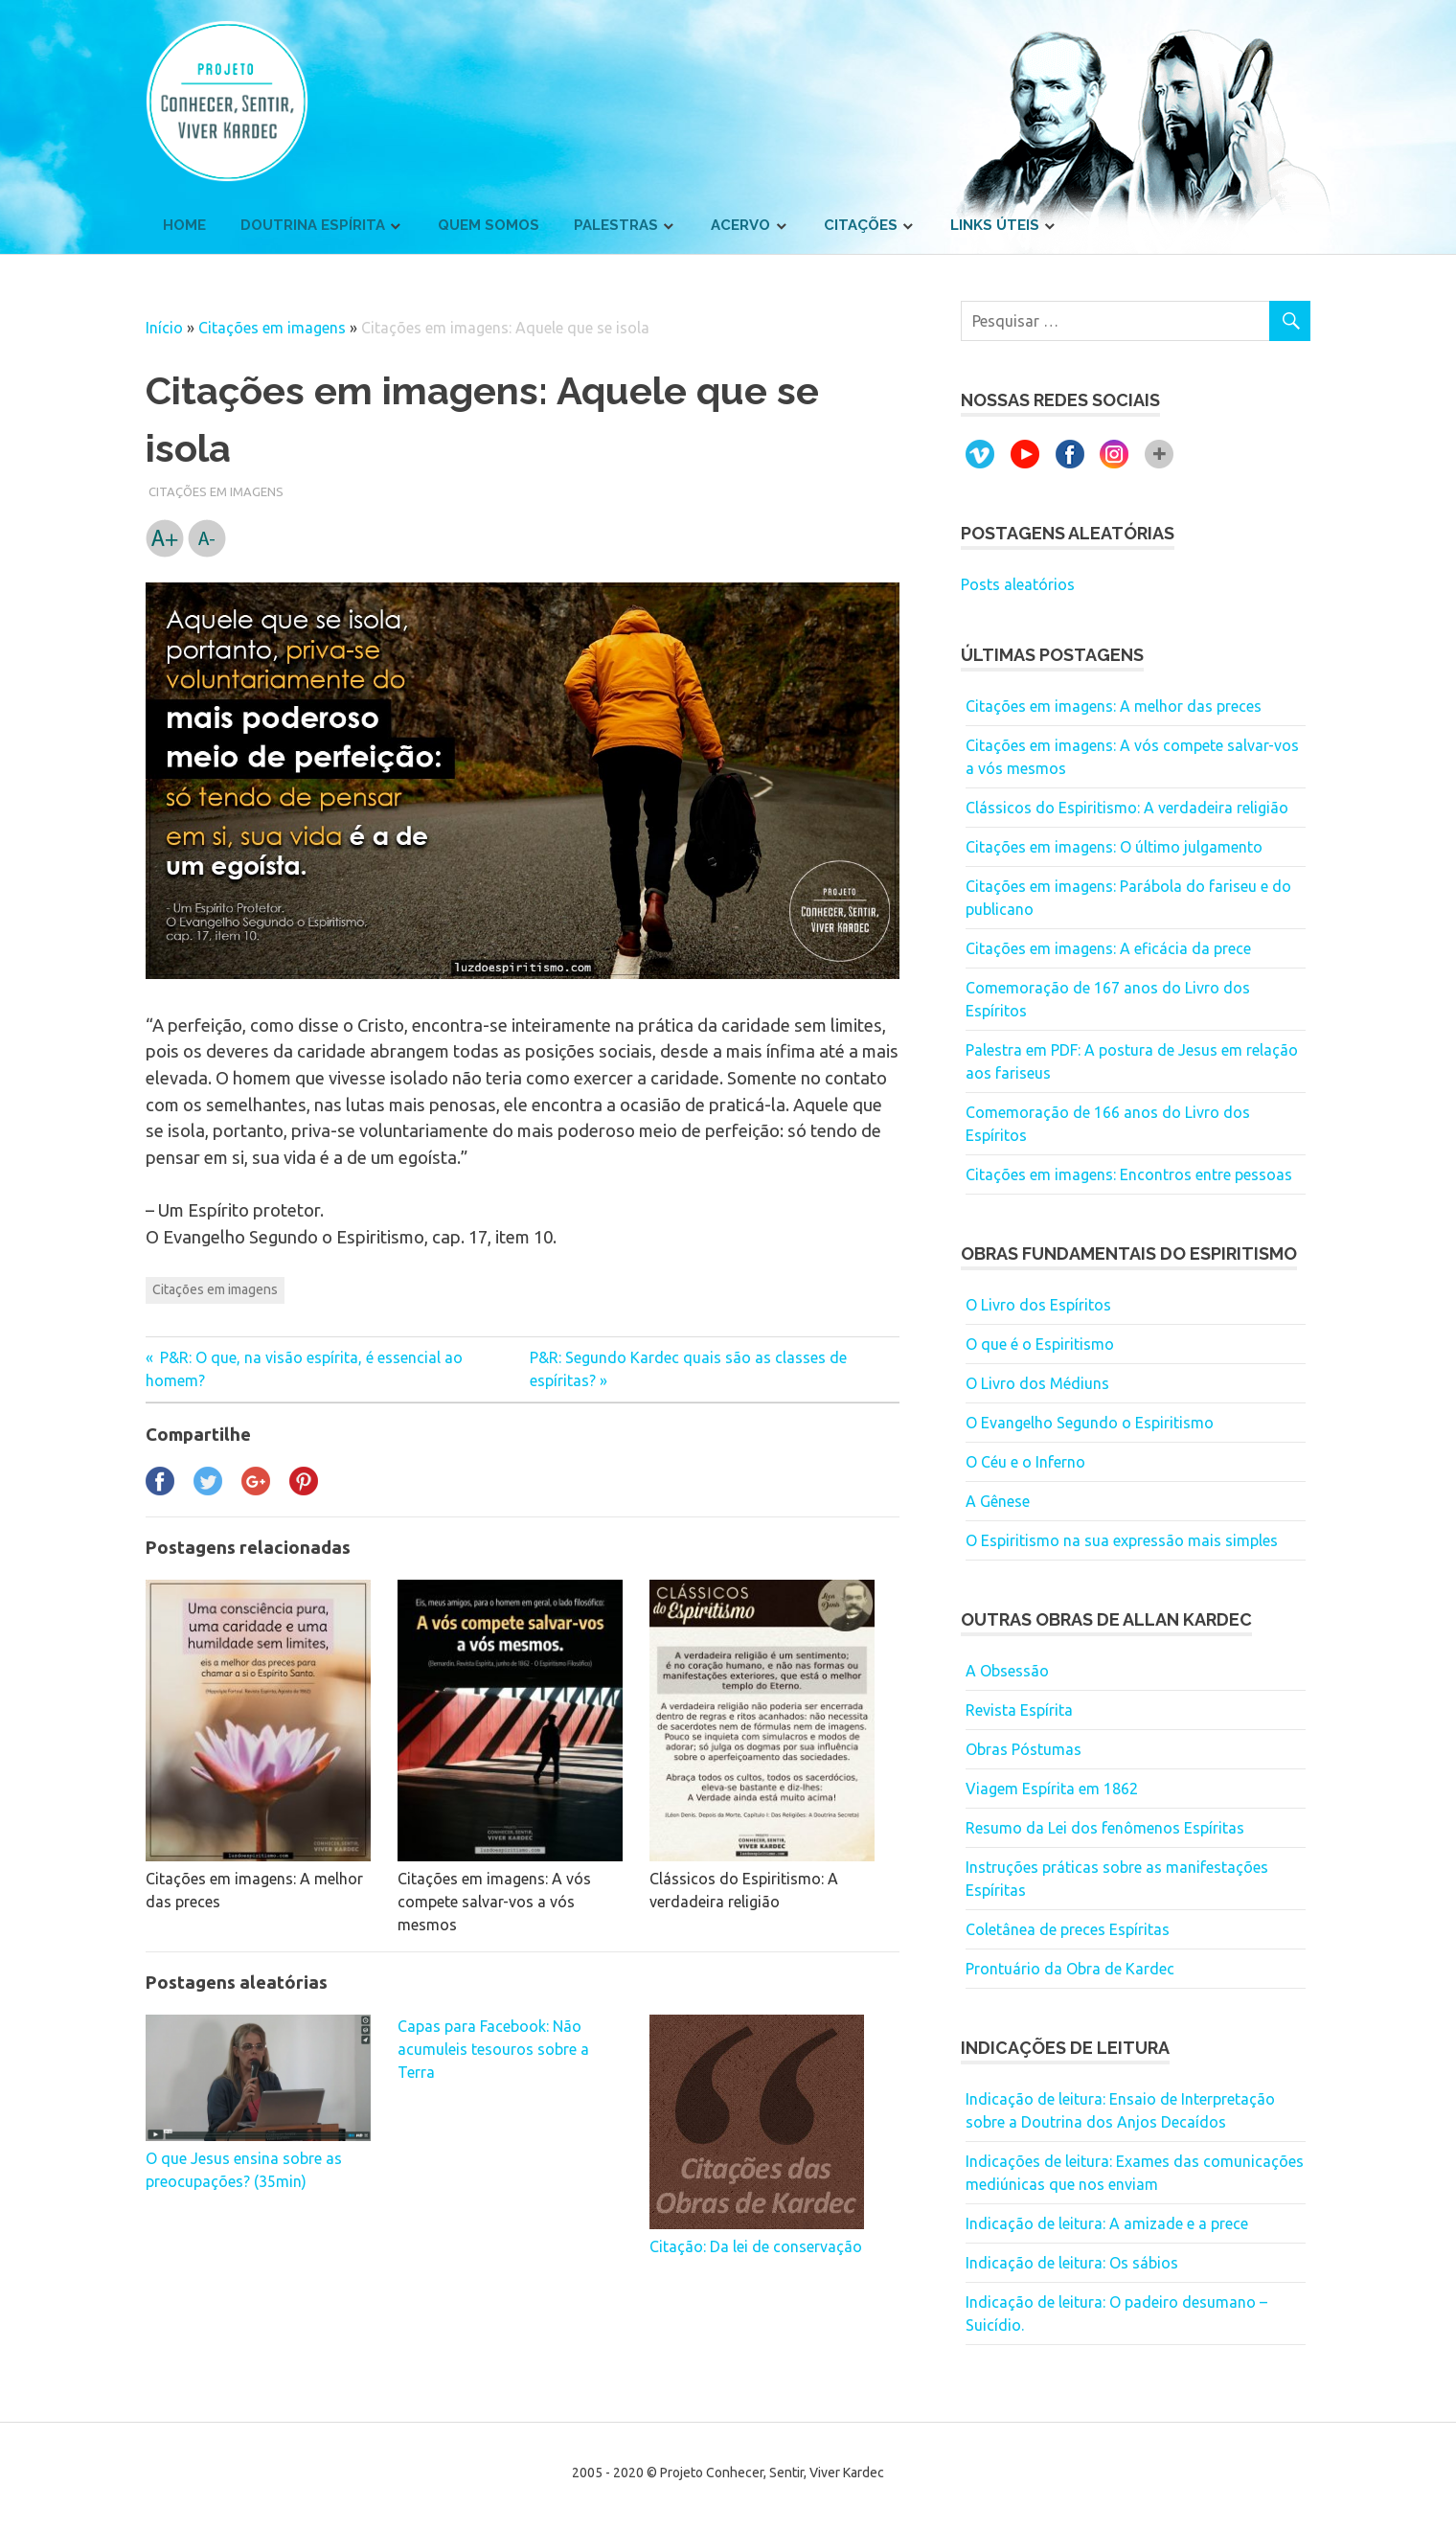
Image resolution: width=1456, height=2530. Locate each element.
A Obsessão (1007, 1670)
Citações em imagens (272, 327)
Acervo (740, 225)
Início (164, 327)
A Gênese (998, 1501)
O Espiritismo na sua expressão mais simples (1122, 1540)
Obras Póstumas (1023, 1749)
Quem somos (488, 225)
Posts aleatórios (1018, 584)
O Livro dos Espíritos (1038, 1304)
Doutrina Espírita (312, 225)
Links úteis (994, 225)
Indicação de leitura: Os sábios (1072, 2262)
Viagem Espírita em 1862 (1052, 1788)
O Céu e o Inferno (1025, 1461)
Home (184, 225)
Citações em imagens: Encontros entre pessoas (1129, 1174)
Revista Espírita (1019, 1710)
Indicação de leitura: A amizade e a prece (1107, 2223)
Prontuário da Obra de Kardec (1070, 1968)
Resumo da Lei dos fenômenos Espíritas (1105, 1827)
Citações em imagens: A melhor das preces (1114, 706)
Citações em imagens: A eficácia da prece (1108, 948)
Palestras (616, 225)
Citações (861, 225)
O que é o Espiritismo (1040, 1344)
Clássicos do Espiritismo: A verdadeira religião (1127, 807)
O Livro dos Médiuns (1037, 1383)
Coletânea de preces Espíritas (1068, 1929)
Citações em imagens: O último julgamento (1114, 846)
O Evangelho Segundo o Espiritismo (1090, 1422)
